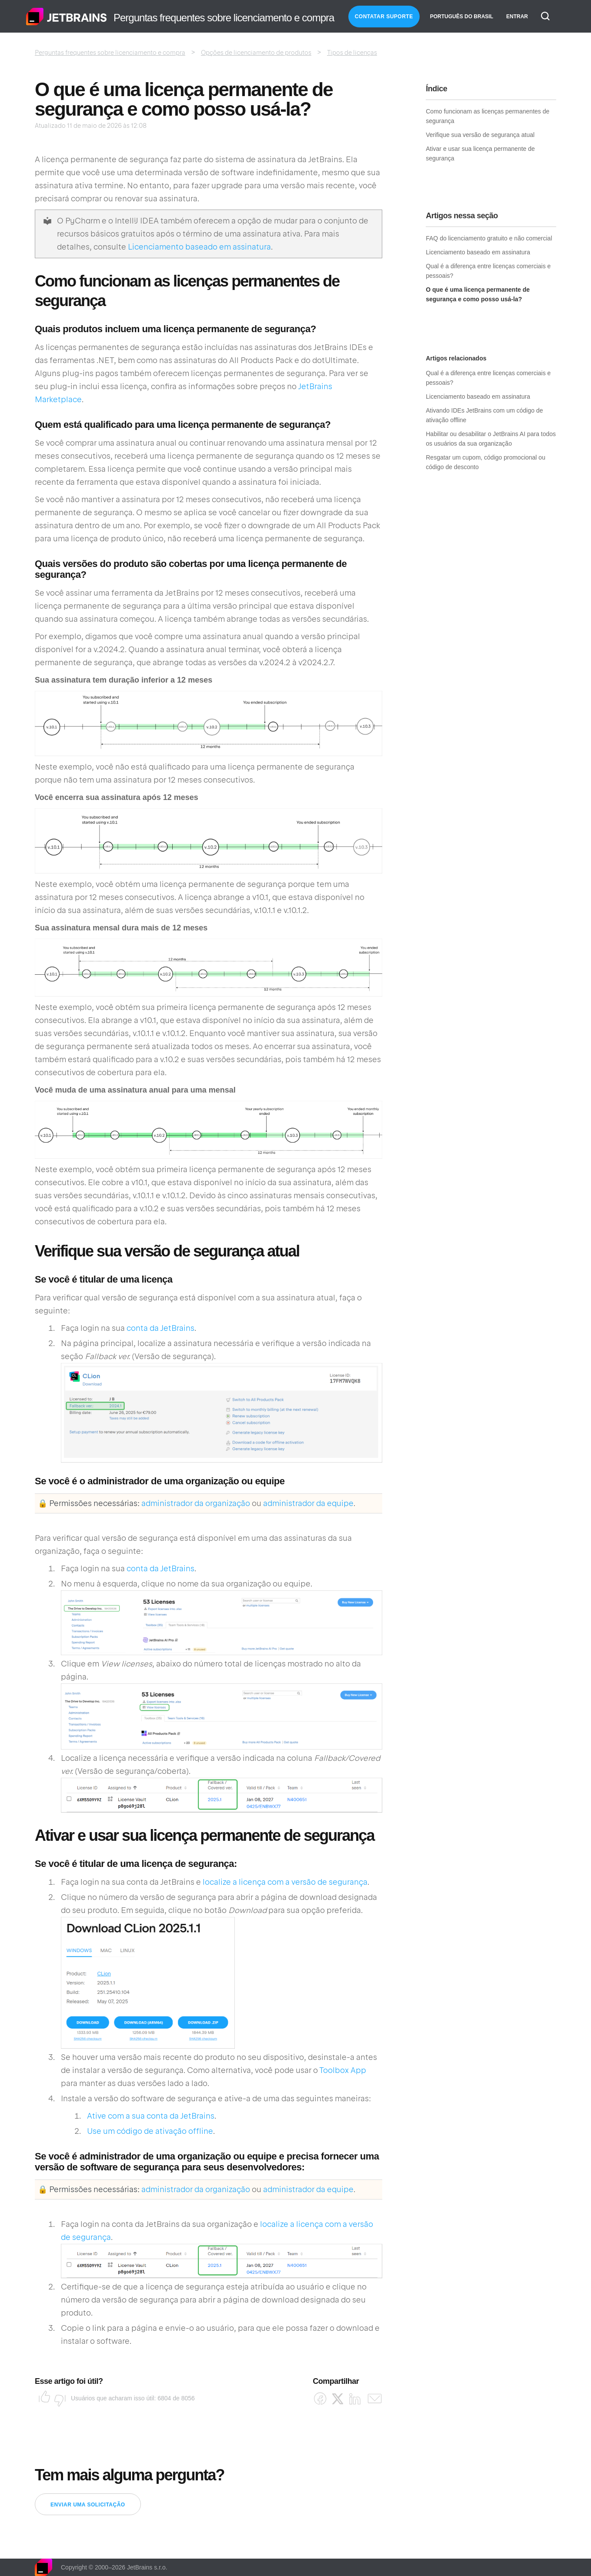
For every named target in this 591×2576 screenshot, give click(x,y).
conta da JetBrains (160, 1328)
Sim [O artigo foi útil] (42, 2398)
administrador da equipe (308, 1503)
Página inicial (66, 16)
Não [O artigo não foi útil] (57, 2398)
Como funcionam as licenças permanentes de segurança (487, 116)
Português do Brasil (461, 16)
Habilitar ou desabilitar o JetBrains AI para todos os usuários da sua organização (491, 438)
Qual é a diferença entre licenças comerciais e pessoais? (488, 271)
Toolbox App (342, 2070)
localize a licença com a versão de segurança (285, 1881)
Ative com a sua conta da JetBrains (150, 2115)
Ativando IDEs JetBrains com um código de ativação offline (484, 415)
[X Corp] (337, 2398)
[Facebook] (320, 2398)
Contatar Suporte (384, 16)
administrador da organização (195, 1503)
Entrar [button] (517, 16)
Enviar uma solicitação (87, 2505)
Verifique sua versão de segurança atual (480, 134)
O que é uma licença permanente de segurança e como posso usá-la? (478, 294)
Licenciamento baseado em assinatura (199, 246)
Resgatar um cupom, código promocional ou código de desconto (485, 462)
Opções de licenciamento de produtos (256, 52)
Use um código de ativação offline (150, 2131)
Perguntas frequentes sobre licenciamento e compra (110, 52)
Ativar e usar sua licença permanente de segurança (480, 153)
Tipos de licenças (352, 52)
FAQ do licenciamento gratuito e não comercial (489, 238)
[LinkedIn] (355, 2398)
